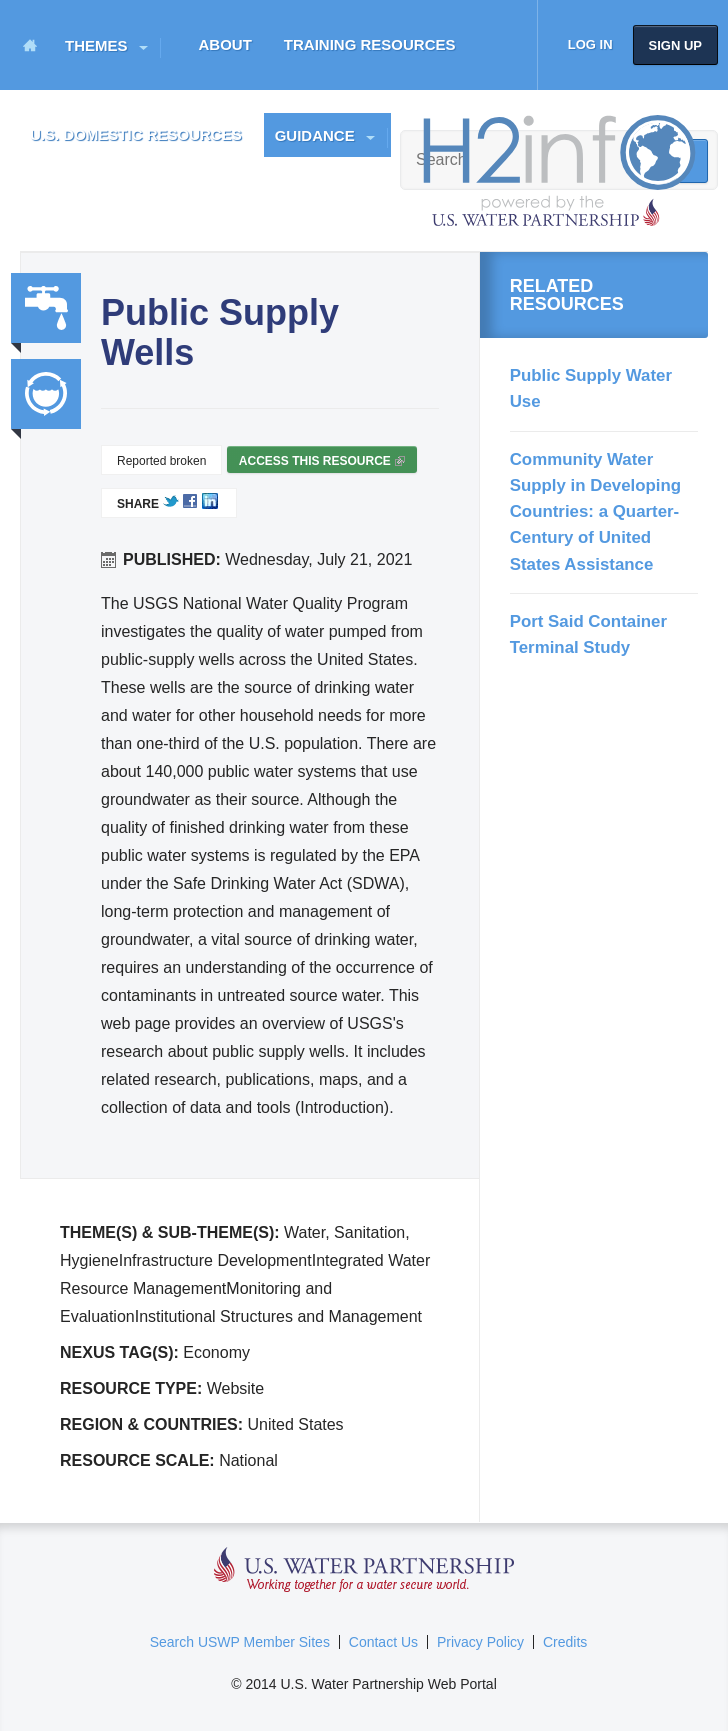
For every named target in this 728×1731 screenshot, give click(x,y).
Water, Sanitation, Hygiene (46, 308)
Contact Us (383, 1642)
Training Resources (370, 44)
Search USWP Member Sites (240, 1642)
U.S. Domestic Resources (136, 134)
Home (30, 45)
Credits (565, 1642)
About (225, 44)
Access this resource (322, 463)
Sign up (675, 45)
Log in (590, 44)
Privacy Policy (480, 1642)
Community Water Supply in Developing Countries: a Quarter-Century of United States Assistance (595, 512)
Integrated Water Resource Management (46, 394)
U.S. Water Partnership (364, 1570)
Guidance (315, 135)
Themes (96, 45)
